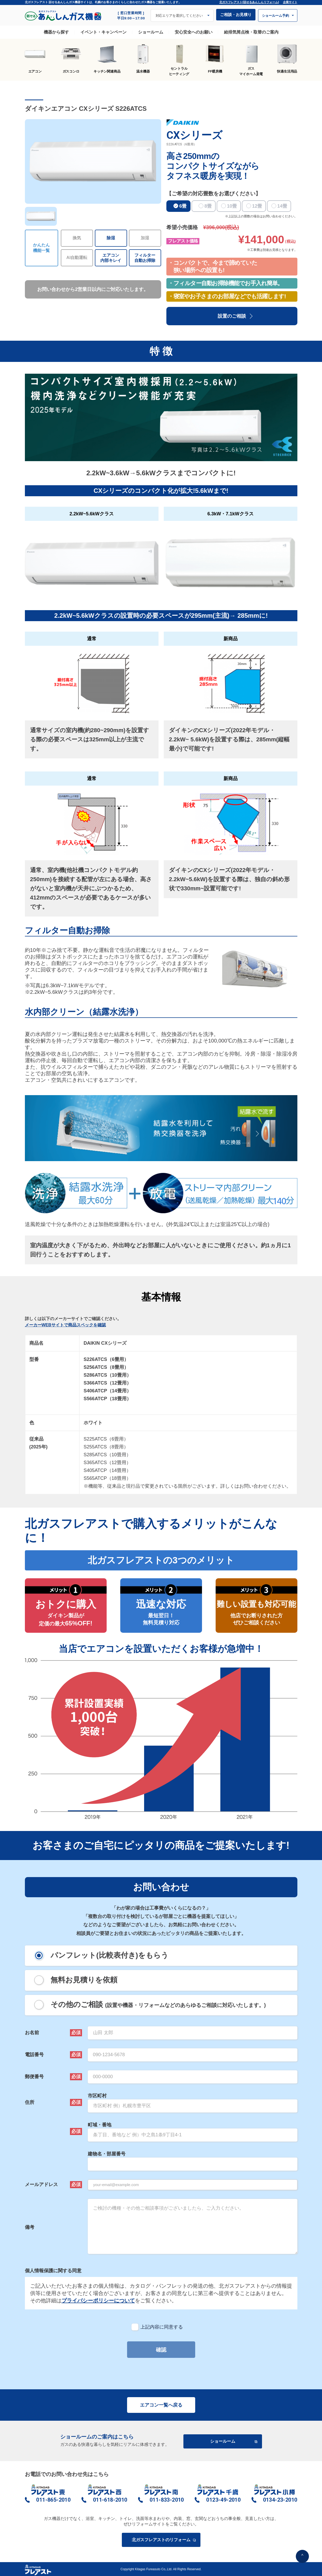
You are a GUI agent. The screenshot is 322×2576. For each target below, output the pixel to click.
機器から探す (56, 32)
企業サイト (290, 2)
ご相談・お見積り (236, 14)
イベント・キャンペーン (103, 32)
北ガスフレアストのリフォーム (163, 2540)
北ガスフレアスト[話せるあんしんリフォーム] (249, 2)
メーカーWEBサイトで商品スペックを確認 (65, 1325)
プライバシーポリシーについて (98, 2300)
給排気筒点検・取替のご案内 (251, 32)
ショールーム (150, 32)
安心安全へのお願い (193, 32)
